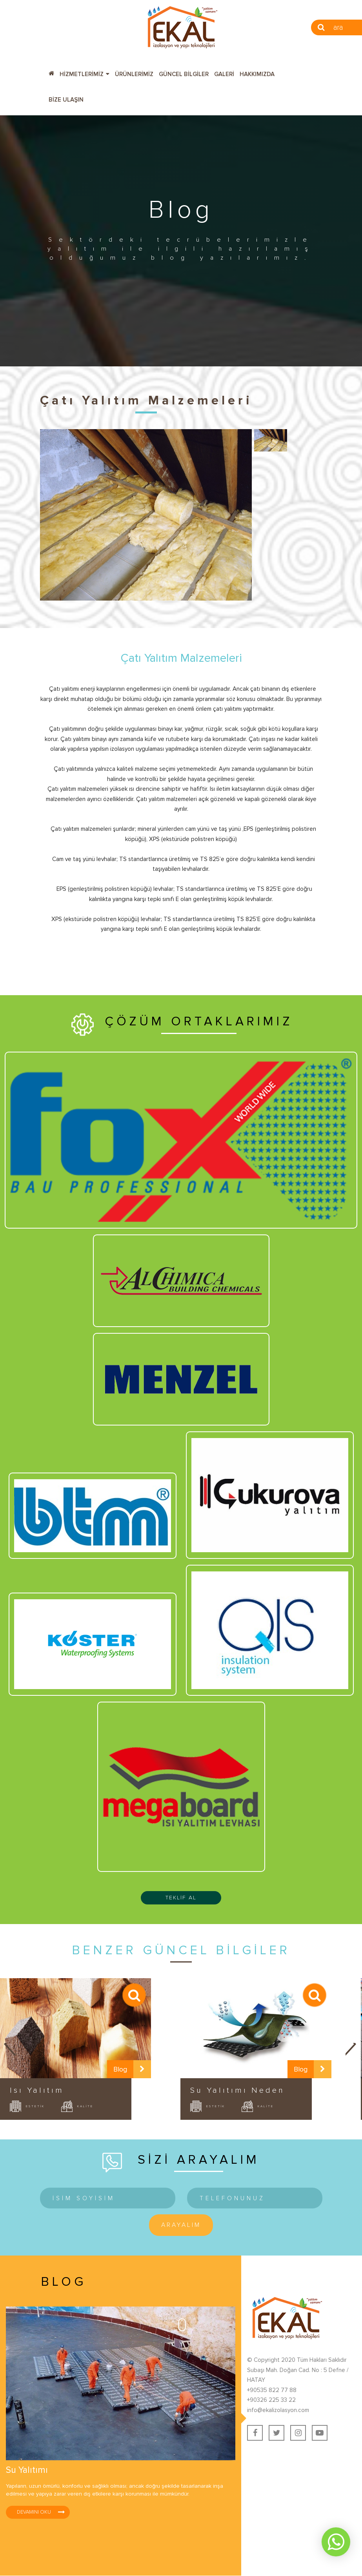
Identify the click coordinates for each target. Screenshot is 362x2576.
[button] (84, 73)
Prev (10, 2049)
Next (352, 2049)
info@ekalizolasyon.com (278, 2410)
